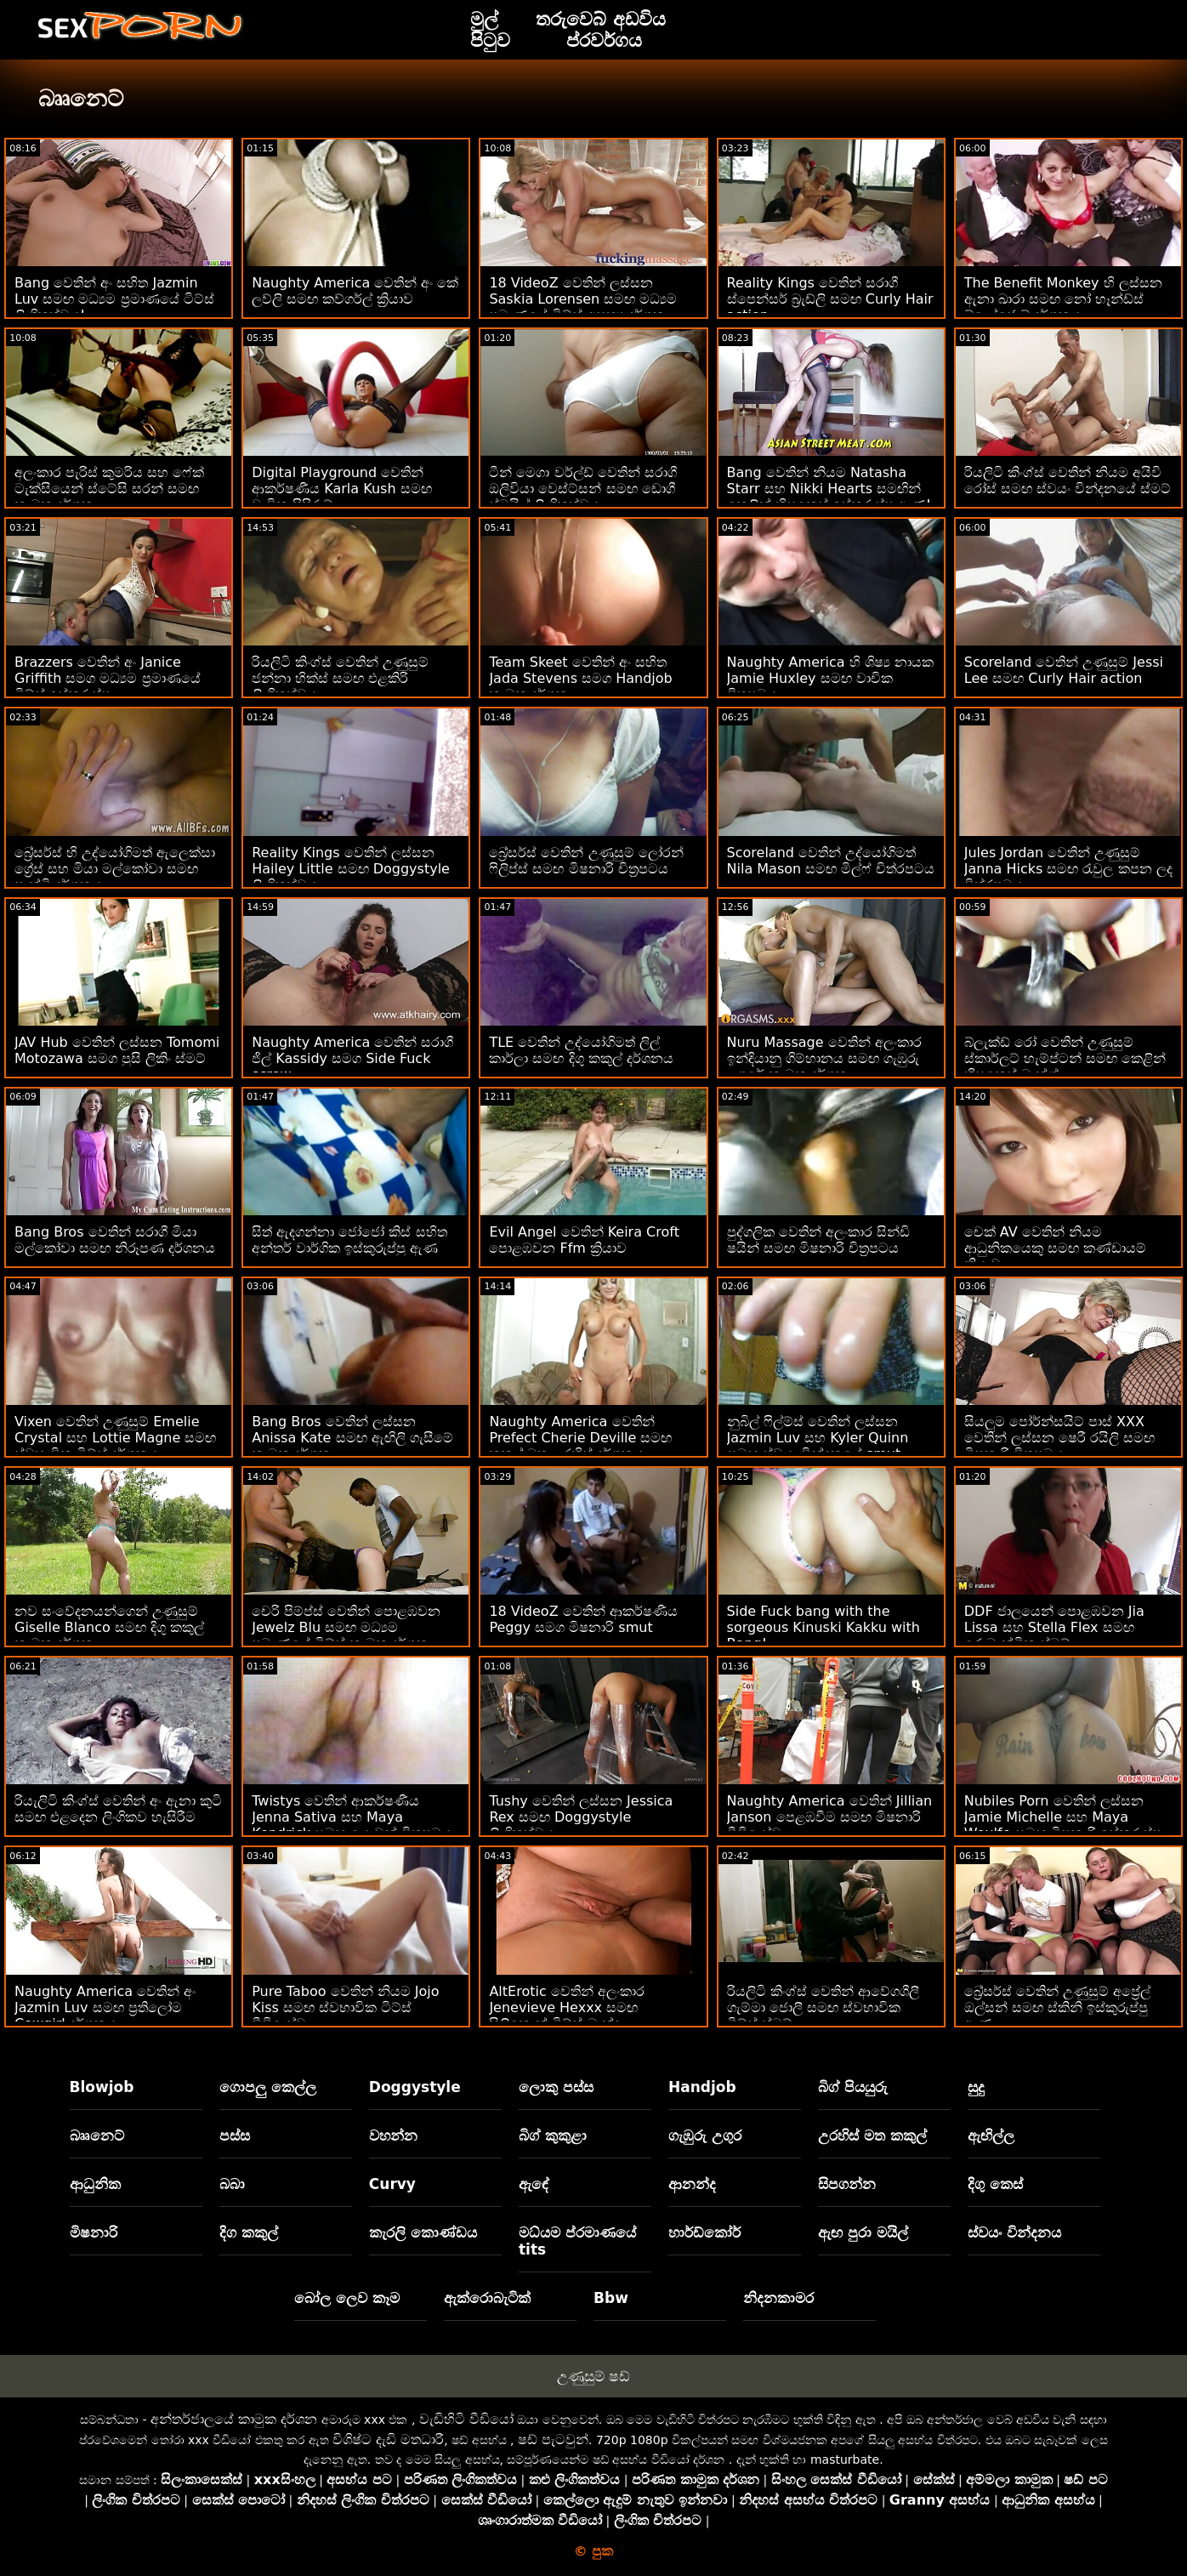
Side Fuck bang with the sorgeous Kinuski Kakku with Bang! (823, 1627)
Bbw (611, 2297)
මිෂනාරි (93, 2232)
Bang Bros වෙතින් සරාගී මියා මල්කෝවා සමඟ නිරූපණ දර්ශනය (114, 1240)
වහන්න (393, 2135)
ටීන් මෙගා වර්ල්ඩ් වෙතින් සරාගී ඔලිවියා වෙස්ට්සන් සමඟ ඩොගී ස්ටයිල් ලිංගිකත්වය (582, 488)
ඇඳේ (534, 2183)
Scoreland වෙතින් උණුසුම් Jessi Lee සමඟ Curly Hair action (1063, 670)
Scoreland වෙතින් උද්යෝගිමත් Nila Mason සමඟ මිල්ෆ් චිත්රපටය (831, 860)
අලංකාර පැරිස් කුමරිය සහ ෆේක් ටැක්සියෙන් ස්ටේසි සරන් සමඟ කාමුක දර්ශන (109, 488)
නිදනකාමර (778, 2297)
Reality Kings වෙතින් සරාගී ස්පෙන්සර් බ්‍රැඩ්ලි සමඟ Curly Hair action (830, 299)
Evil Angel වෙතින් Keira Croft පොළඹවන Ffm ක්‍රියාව (584, 1240)
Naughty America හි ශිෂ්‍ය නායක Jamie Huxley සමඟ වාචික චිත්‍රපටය (830, 678)
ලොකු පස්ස (556, 2086)
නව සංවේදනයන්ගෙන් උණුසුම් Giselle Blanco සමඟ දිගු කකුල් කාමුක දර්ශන (109, 1627)
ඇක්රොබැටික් (487, 2297)
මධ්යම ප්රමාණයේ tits (577, 2241)
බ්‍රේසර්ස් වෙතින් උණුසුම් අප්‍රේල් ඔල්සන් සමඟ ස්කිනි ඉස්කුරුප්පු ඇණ (1057, 2007)
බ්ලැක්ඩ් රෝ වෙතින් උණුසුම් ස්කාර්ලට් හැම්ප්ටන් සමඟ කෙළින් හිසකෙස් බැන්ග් (1065, 1058)
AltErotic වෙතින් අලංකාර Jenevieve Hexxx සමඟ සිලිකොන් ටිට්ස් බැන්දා (566, 2007)
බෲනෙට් (97, 2135)
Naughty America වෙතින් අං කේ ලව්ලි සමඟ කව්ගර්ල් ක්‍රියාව (355, 291)
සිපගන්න (847, 2183)
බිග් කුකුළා (553, 2135)
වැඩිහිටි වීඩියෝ (466, 2419)
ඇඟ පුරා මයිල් (863, 2232)
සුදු (976, 2086)
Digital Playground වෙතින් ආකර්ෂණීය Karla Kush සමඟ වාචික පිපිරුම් (341, 488)
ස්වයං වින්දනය (1014, 2232)
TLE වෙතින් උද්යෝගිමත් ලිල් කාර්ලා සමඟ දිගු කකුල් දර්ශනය (581, 1050)
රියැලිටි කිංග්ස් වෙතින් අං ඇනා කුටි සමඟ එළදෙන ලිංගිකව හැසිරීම (118, 1809)
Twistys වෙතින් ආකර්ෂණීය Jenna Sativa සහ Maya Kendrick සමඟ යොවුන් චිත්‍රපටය (352, 1817)
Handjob (702, 2086)
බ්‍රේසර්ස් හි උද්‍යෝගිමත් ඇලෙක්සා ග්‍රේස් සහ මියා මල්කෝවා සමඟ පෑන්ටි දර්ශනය (114, 868)
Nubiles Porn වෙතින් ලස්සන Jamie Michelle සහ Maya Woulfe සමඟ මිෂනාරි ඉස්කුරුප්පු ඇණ (1062, 1825)
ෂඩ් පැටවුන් (553, 2439)
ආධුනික (95, 2183)
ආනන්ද (692, 2183)
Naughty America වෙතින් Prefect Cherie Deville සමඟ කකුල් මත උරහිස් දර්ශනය (580, 1437)
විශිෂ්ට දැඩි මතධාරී (388, 2439)
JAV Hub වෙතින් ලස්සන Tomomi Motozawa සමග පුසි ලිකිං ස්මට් (116, 1050)
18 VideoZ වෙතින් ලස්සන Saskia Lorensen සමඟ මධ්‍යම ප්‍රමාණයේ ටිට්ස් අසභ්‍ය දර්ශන (583, 299)
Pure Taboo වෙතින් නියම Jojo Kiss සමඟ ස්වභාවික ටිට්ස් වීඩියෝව (345, 2007)
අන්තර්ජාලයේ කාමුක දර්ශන (234, 2419)
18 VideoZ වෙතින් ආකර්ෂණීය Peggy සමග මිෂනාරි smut (583, 1619)
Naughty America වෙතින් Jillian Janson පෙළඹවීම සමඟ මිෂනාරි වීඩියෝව (830, 1817)
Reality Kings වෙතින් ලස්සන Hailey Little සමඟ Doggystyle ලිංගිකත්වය (351, 868)
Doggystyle (415, 2086)
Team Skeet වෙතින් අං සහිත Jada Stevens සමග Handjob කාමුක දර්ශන (580, 678)
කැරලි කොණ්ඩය (423, 2232)
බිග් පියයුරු (853, 2086)
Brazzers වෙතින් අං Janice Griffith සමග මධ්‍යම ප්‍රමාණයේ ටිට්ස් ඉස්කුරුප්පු (107, 678)
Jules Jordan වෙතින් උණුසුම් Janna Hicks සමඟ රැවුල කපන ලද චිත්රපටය (1068, 868)
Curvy (392, 2183)
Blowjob (102, 2086)
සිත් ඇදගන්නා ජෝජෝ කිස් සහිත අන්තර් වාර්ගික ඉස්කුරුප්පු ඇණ (349, 1240)
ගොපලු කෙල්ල (267, 2086)
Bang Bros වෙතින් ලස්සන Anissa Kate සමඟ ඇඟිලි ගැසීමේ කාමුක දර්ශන (352, 1437)
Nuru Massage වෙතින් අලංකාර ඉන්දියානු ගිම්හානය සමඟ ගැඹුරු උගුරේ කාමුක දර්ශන (824, 1058)
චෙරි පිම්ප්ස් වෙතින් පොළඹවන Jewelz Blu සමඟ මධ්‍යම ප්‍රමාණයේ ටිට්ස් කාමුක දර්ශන (346, 1627)
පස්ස (234, 2135)
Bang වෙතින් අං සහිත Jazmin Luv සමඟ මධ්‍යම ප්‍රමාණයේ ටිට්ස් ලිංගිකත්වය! (114, 299)
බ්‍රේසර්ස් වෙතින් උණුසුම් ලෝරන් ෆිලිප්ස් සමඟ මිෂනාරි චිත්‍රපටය (586, 860)
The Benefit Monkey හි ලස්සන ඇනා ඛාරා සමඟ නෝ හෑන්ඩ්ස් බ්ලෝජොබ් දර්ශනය (1063, 299)
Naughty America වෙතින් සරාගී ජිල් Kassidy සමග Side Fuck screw (352, 1058)
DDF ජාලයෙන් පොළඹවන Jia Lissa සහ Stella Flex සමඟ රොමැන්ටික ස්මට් (1054, 1627)
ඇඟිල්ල (991, 2135)
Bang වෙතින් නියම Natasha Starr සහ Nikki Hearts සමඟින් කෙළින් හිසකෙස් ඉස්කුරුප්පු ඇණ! (829, 488)
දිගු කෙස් (995, 2183)
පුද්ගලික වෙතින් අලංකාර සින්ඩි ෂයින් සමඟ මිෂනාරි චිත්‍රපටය (818, 1240)
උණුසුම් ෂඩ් (593, 2376)
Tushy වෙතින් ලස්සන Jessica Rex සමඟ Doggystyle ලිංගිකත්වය (581, 1817)
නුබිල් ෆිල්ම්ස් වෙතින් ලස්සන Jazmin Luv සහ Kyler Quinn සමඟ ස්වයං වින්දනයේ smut (818, 1437)
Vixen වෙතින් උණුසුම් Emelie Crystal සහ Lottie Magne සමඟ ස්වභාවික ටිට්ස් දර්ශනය (115, 1437)
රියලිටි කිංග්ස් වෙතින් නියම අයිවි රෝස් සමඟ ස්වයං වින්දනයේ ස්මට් (1067, 480)
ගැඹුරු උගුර (704, 2135)
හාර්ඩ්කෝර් (704, 2232)
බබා (232, 2183)
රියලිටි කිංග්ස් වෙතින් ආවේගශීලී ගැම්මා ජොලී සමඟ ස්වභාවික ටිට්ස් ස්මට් (823, 2007)
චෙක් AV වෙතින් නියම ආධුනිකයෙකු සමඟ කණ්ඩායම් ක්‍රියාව (1055, 1248)
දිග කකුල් (248, 2232)
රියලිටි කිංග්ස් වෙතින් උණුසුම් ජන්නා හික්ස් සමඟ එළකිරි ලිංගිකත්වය (340, 678)
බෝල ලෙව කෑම (347, 2297)
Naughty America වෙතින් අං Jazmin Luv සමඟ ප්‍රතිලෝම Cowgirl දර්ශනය (105, 2007)
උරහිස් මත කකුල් (872, 2135)
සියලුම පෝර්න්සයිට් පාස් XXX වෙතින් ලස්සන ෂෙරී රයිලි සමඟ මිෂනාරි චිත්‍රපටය (1059, 1437)
